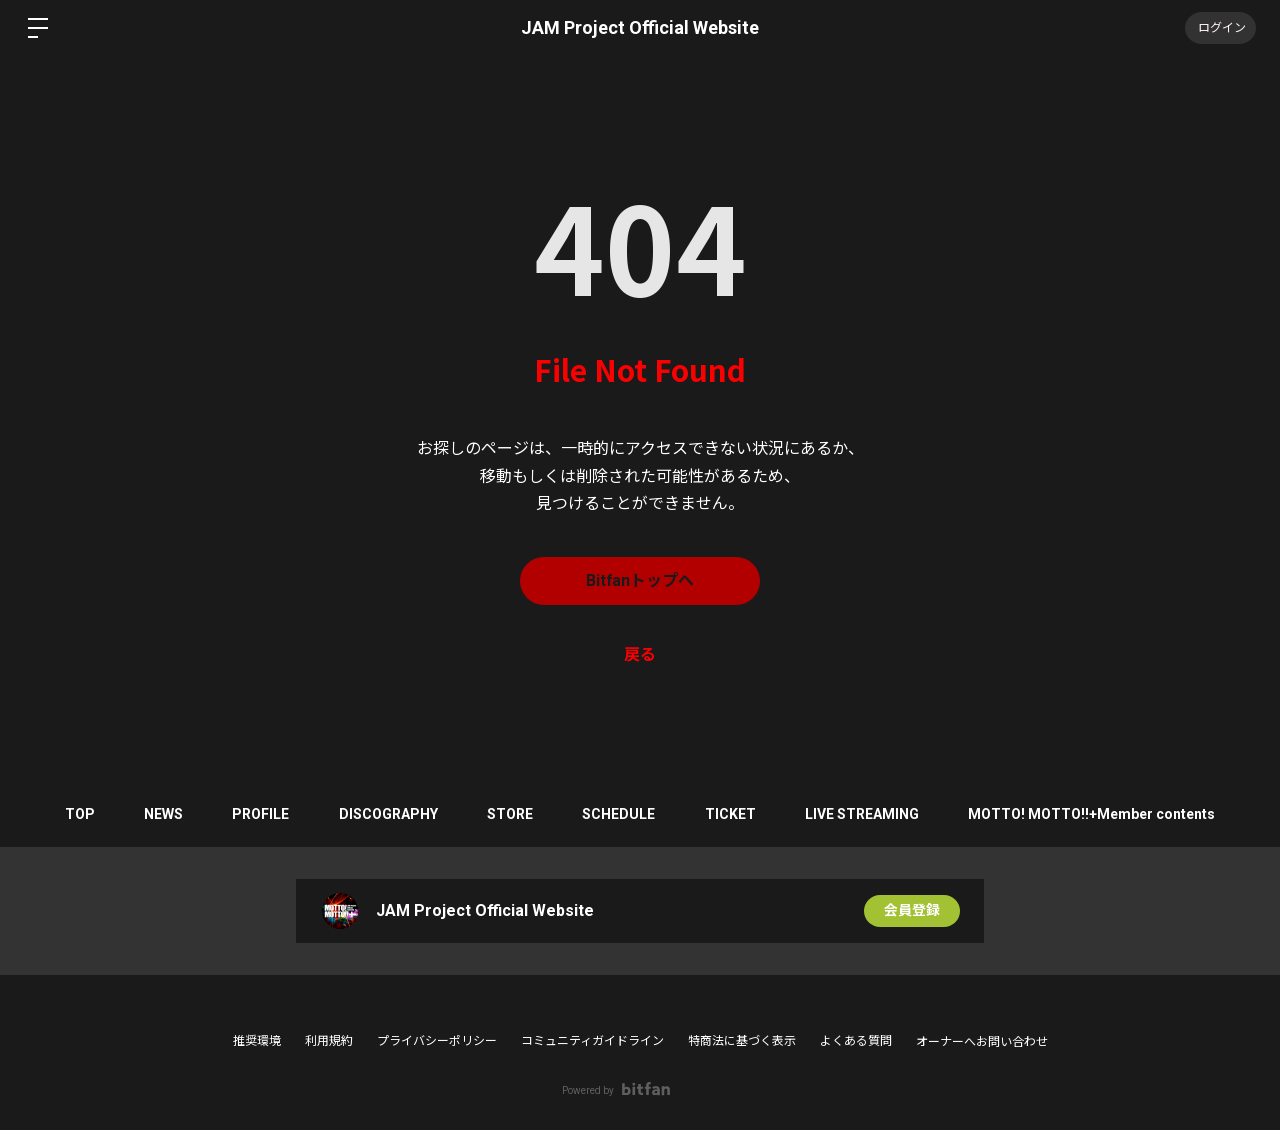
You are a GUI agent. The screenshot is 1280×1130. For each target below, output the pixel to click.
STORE (510, 814)
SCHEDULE (619, 814)
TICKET (731, 814)
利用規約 (329, 1041)
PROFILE (259, 814)
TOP (77, 814)
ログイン (1220, 28)
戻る (640, 654)
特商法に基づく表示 (742, 1041)
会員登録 (912, 911)
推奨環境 (257, 1041)
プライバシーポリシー (437, 1041)
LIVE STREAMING (864, 814)
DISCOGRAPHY (387, 814)
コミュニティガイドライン (592, 1041)
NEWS (161, 814)
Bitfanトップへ (640, 580)
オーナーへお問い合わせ (982, 1042)
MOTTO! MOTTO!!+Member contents (1094, 814)
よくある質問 (856, 1041)
